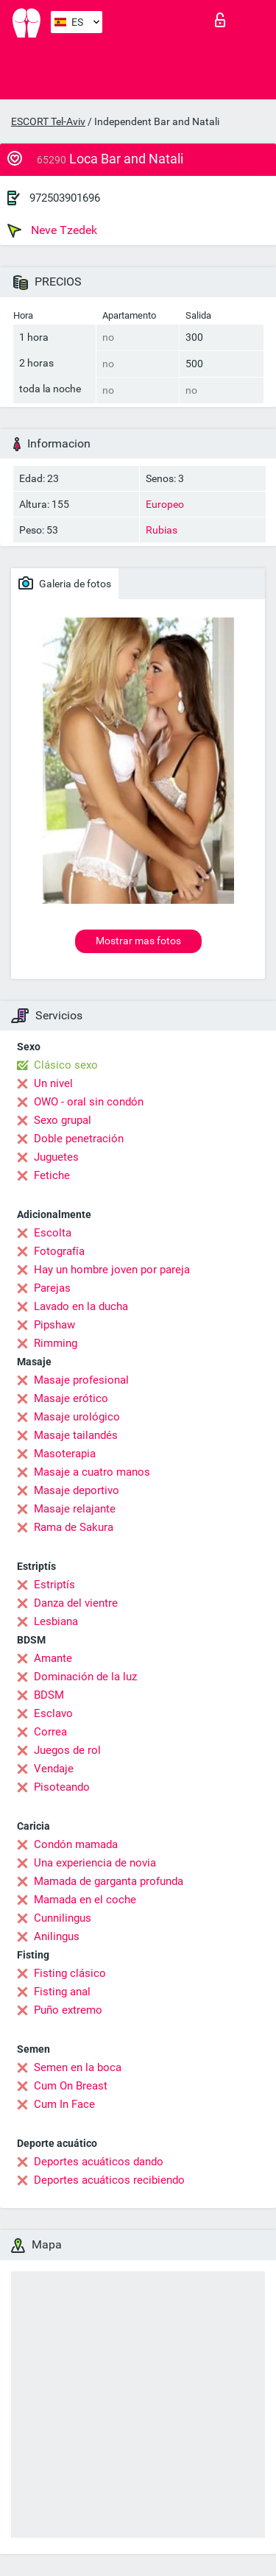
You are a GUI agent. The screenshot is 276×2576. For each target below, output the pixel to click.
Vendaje (54, 1768)
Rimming (55, 1343)
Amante (53, 1658)
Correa (50, 1731)
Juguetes (56, 1157)
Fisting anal (62, 1991)
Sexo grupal (62, 1120)
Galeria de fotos (64, 583)
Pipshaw (54, 1324)
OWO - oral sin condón (89, 1101)
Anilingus (56, 1936)
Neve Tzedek (52, 230)
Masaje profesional (81, 1380)
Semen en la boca (77, 2067)
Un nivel (53, 1083)
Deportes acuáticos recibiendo (109, 2180)
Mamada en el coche (85, 1899)
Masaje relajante (75, 1508)
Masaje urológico (77, 1416)
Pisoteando (62, 1787)
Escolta (52, 1232)
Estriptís (54, 1584)
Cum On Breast (70, 2085)
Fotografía (59, 1251)
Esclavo (53, 1713)
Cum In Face (64, 2104)
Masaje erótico (71, 1398)
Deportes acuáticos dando (98, 2161)
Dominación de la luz (85, 1676)
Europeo (165, 504)
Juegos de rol (67, 1750)
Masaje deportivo (76, 1490)
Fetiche (52, 1175)
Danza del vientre (76, 1603)
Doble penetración (79, 1138)
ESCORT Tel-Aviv (48, 121)
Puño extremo (68, 2010)
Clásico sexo (66, 1065)
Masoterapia (65, 1453)
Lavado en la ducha (81, 1306)
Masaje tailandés (76, 1435)
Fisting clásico (70, 1973)
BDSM (49, 1695)
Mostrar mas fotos (138, 940)
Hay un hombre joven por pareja (112, 1269)
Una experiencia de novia (95, 1862)
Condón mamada (76, 1844)
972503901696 (64, 198)
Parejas (52, 1288)
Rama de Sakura (73, 1527)
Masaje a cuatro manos (92, 1472)
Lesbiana (56, 1621)
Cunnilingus (62, 1918)
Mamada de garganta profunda (108, 1881)
